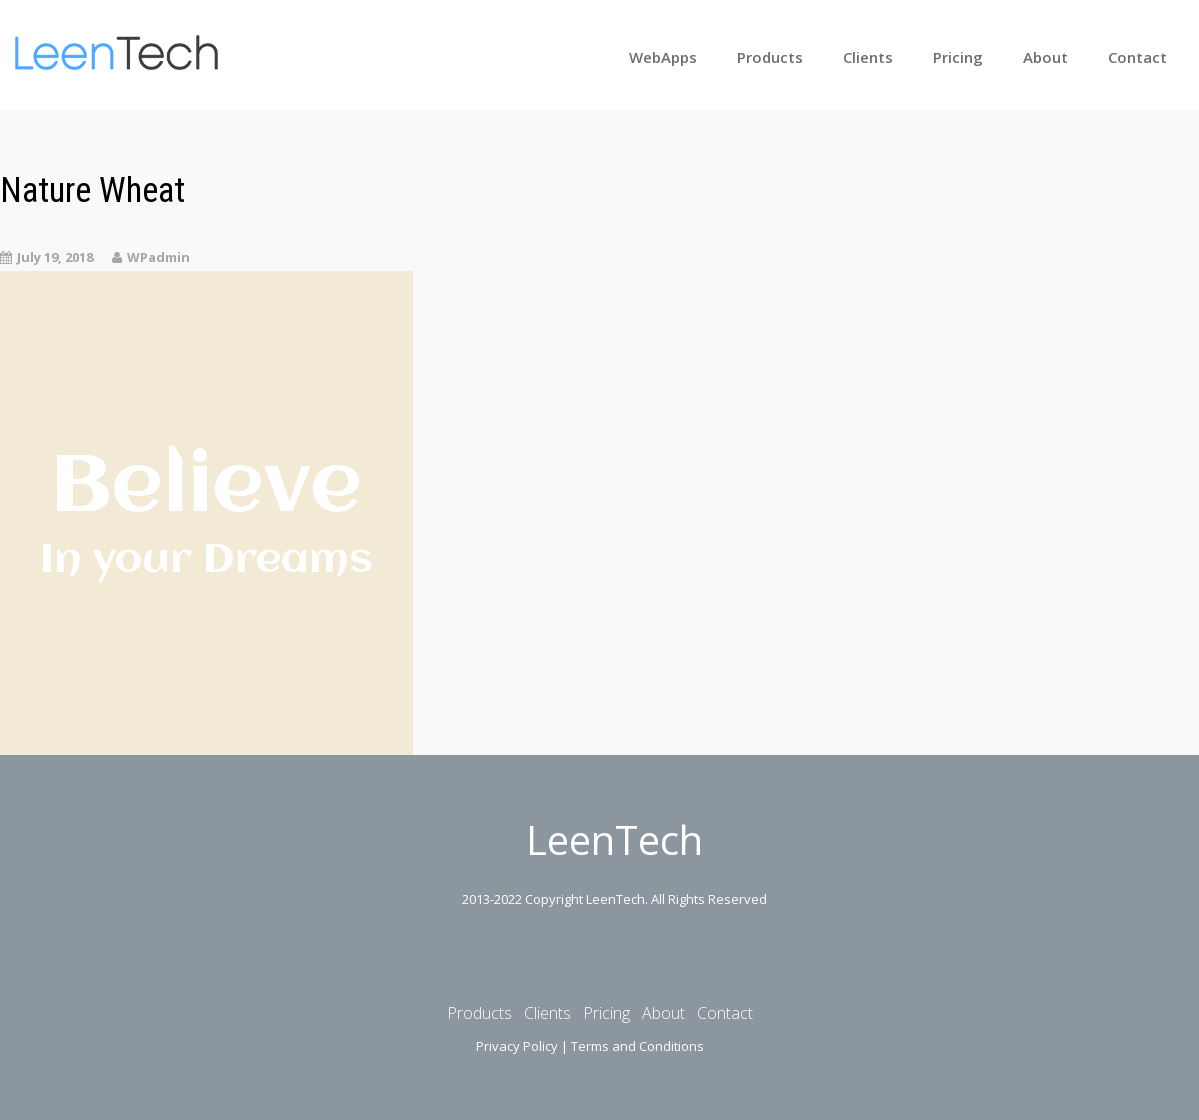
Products (770, 57)
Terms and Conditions (637, 1046)
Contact (1137, 57)
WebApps (663, 57)
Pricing (958, 57)
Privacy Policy (517, 1046)
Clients (868, 57)
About (1045, 57)
